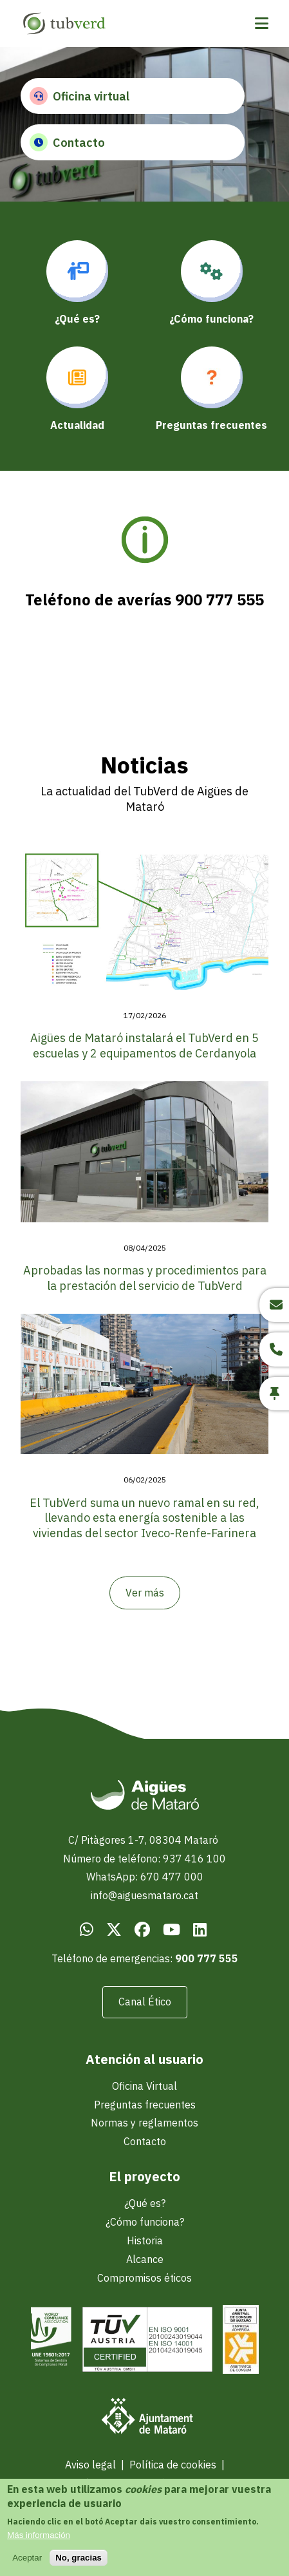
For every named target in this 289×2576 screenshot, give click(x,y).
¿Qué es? (144, 2203)
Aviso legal (90, 2464)
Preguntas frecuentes (145, 2104)
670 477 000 (171, 1876)
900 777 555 (206, 1958)
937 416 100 (194, 1858)
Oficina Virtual (144, 2085)
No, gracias (78, 2565)
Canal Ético (144, 2001)
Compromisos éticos (144, 2277)
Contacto (67, 142)
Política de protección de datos (142, 2483)
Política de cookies (172, 2464)
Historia (145, 2240)
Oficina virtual (79, 96)
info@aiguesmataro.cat (144, 1895)
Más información (38, 2542)
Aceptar (27, 2565)
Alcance (144, 2259)
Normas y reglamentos (144, 2122)
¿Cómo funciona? (145, 2221)
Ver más (145, 1592)
